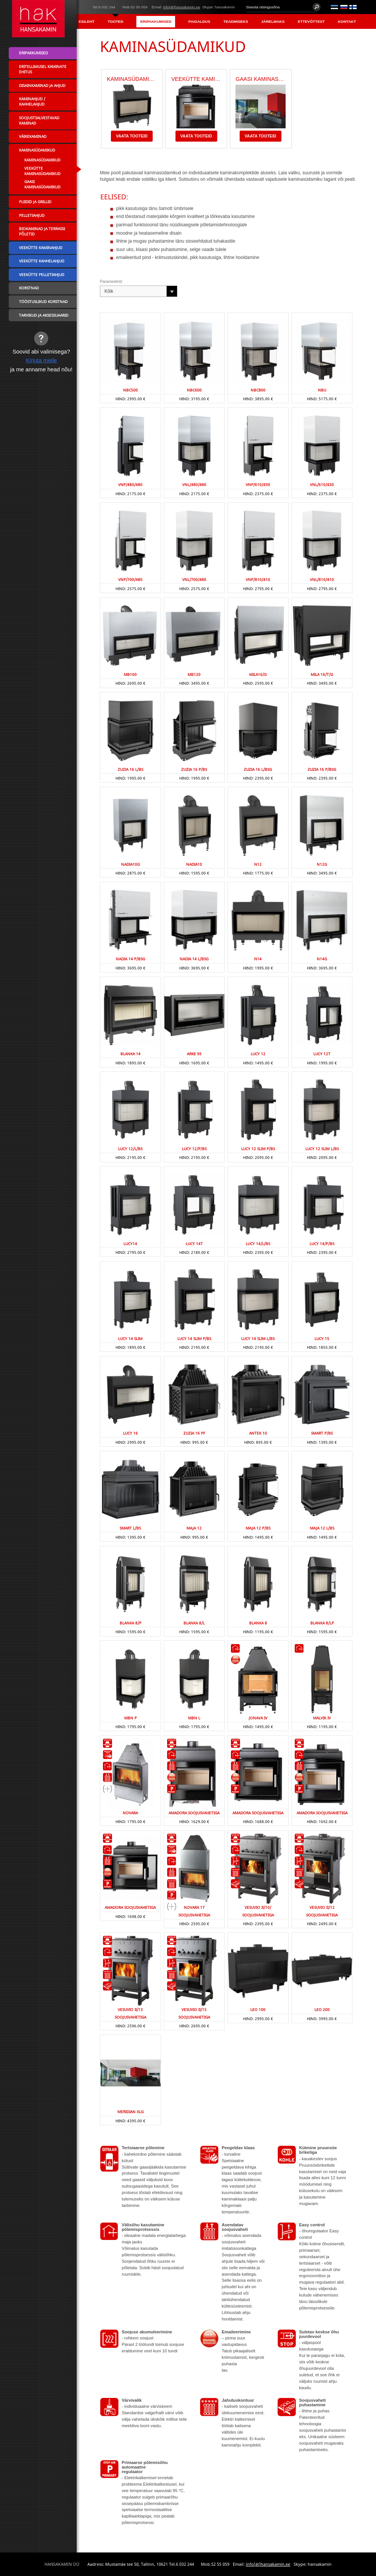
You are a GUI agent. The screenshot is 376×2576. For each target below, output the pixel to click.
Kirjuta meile (41, 360)
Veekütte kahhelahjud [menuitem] (41, 261)
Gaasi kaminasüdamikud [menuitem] (42, 184)
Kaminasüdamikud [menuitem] (37, 150)
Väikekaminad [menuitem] (32, 136)
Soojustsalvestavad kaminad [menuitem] (39, 120)
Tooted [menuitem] (115, 21)
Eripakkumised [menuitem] (155, 21)
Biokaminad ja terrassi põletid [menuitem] (42, 231)
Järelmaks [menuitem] (272, 21)
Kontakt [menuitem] (347, 21)
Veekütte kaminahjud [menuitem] (40, 247)
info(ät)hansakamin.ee (181, 7)
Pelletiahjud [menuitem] (31, 215)
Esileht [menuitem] (87, 21)
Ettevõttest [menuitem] (311, 21)
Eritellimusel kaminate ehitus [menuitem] (42, 69)
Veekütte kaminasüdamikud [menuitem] (42, 171)
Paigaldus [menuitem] (199, 21)
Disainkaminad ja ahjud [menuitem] (42, 85)
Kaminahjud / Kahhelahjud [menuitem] (32, 101)
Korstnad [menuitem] (29, 287)
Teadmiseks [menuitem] (235, 21)
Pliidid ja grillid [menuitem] (35, 201)
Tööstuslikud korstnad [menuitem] (43, 301)
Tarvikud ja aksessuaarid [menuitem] (43, 315)
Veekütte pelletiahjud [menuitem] (41, 274)
